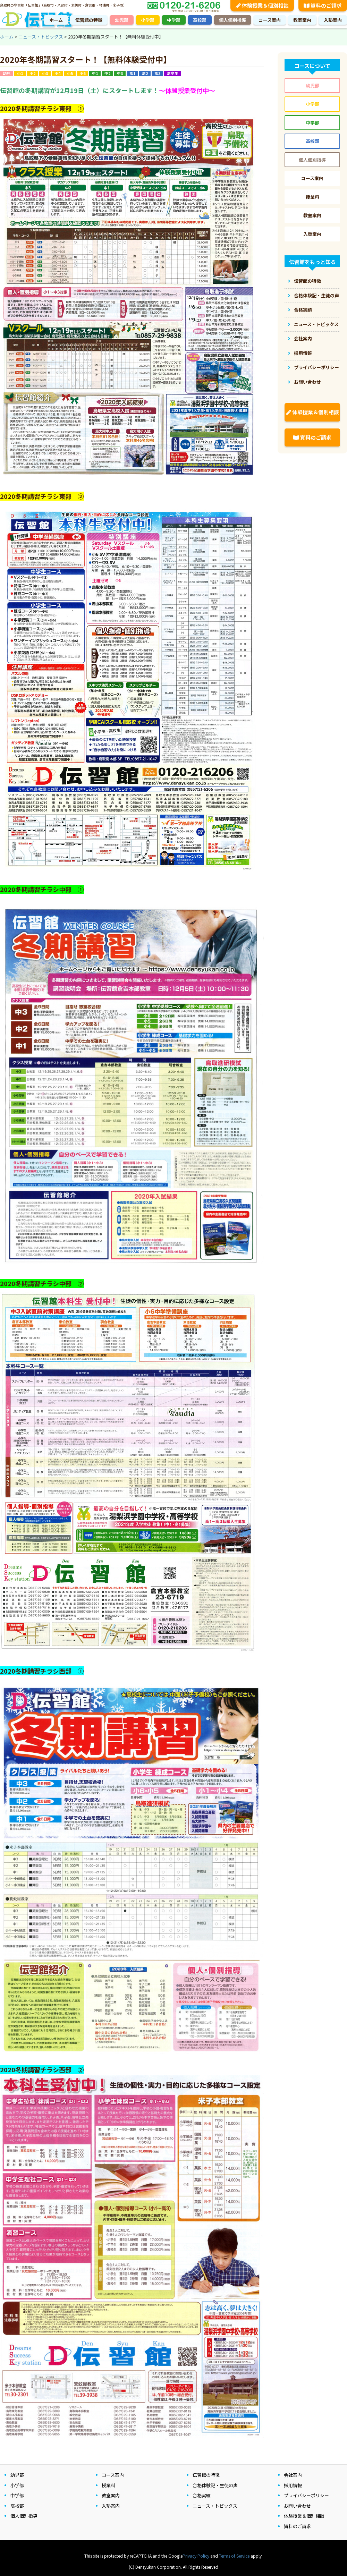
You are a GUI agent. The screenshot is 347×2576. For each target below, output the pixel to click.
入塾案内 (333, 20)
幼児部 (121, 20)
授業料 (312, 197)
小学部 (147, 20)
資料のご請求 (312, 437)
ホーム (56, 20)
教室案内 (302, 20)
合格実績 (303, 309)
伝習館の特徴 (88, 20)
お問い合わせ (307, 382)
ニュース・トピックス (316, 324)
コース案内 (270, 20)
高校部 (199, 20)
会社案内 (303, 338)
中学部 (173, 20)
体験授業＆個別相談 (312, 412)
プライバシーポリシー (316, 367)
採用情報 (303, 353)
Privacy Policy (196, 2556)
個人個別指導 (232, 20)
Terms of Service (234, 2556)
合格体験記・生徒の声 (316, 295)
